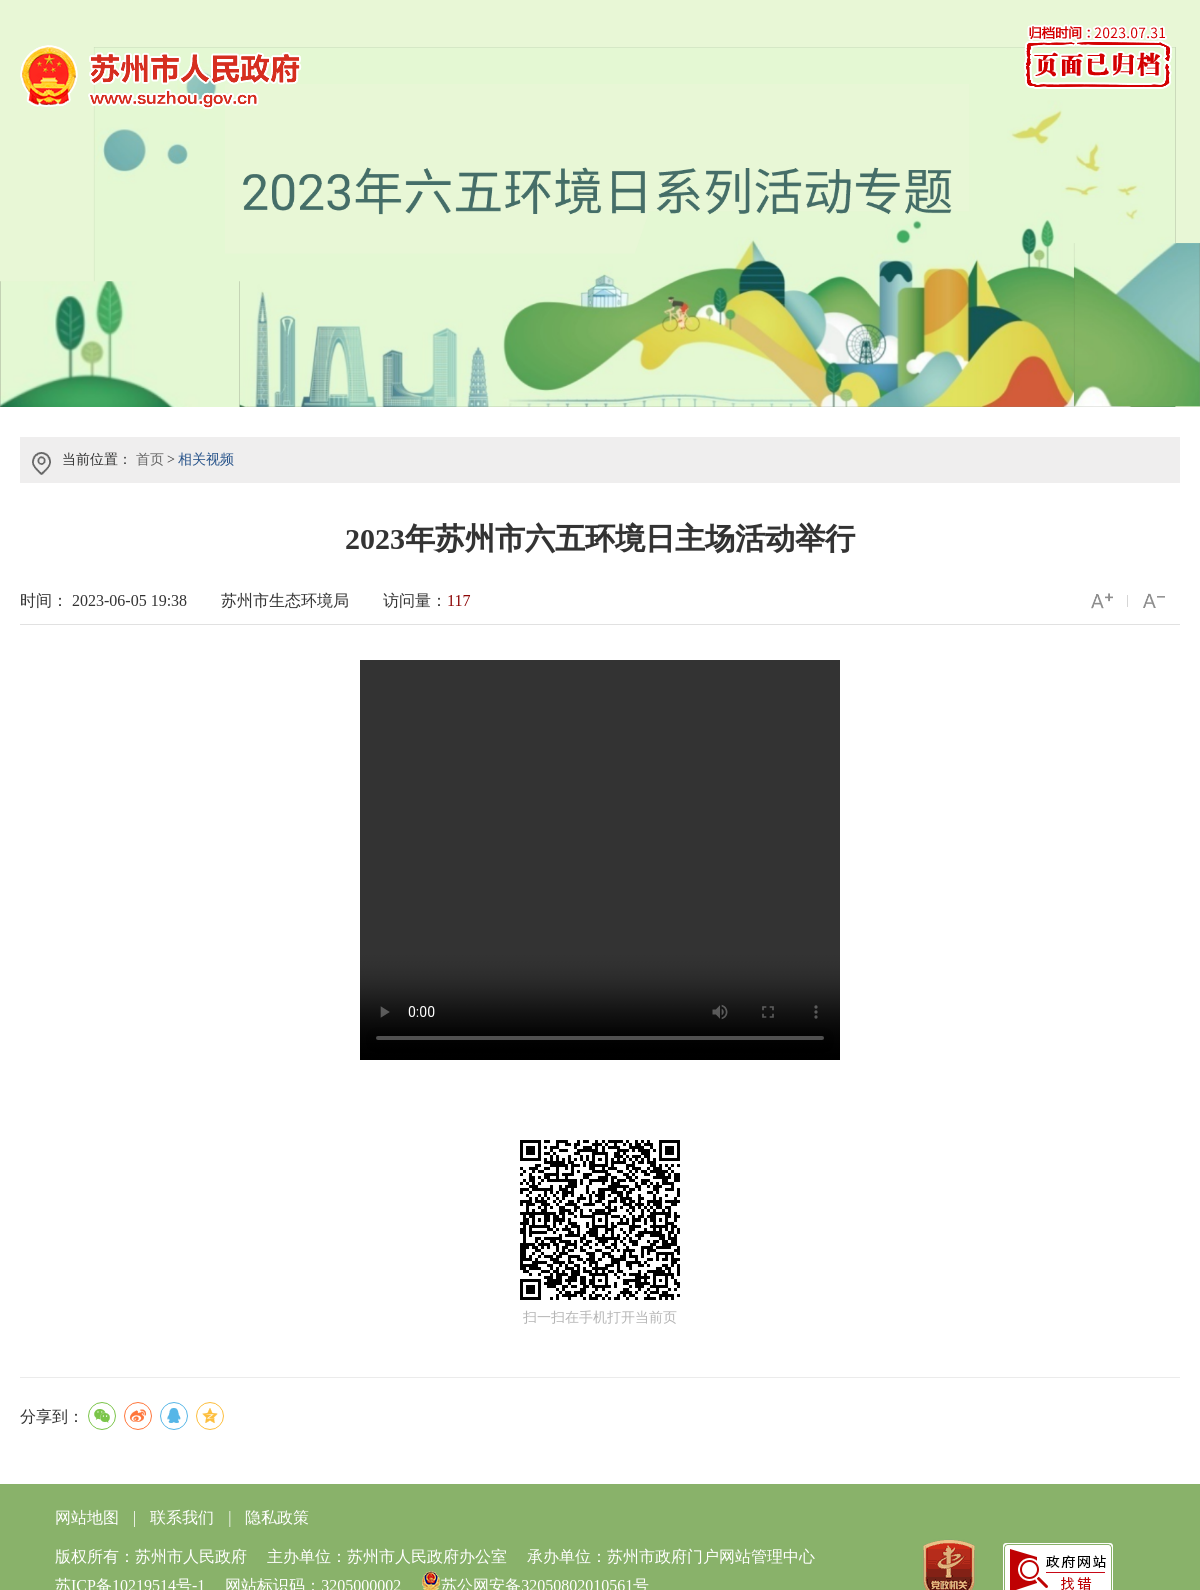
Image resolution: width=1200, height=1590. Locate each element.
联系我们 (182, 1517)
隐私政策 (277, 1517)
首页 (150, 459)
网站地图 (87, 1517)
